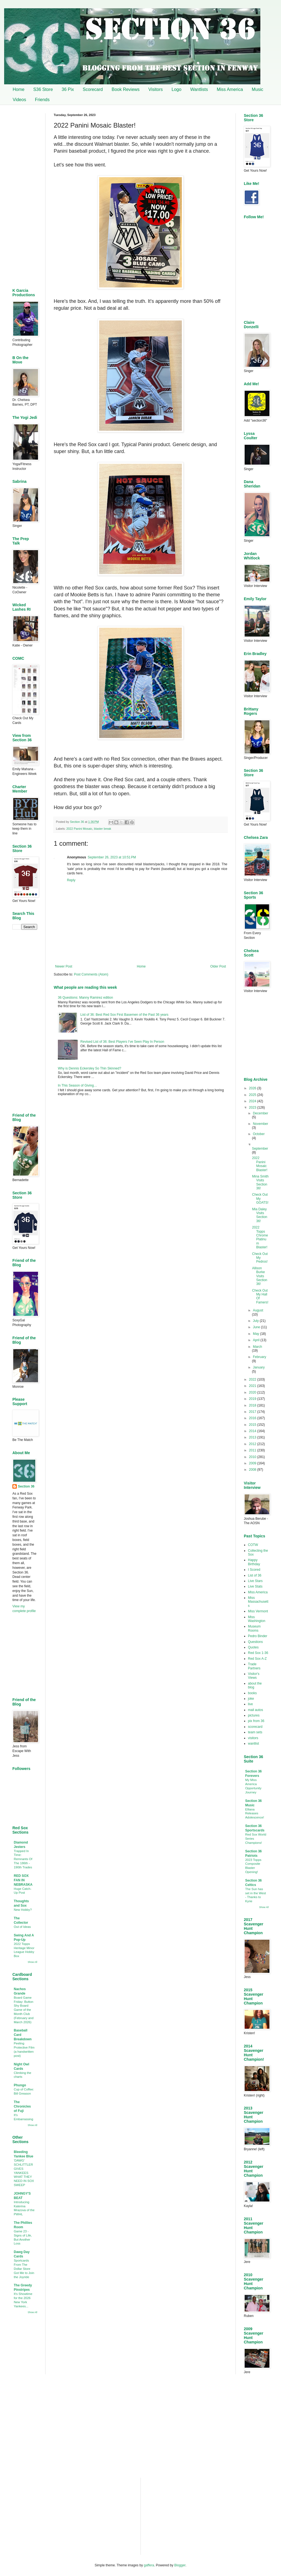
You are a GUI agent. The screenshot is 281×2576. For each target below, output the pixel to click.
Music (257, 89)
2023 (253, 1107)
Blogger (180, 2565)
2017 (253, 1412)
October (259, 1134)
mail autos (255, 1710)
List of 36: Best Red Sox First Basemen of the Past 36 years (124, 1015)
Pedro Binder (257, 1636)
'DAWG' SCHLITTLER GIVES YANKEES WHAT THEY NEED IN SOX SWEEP (24, 2173)
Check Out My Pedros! (260, 1258)
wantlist (253, 1743)
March (257, 1347)
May (256, 1334)
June (257, 1327)
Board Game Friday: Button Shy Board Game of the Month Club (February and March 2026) (24, 2010)
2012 (253, 1444)
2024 (253, 1101)
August (258, 1310)
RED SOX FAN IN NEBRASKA (23, 1880)
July (256, 1321)
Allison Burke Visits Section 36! (259, 1276)
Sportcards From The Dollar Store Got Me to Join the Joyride (24, 2268)
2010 (253, 1457)
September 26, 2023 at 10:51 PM (112, 857)
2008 (253, 1470)
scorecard (255, 1727)
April (256, 1340)
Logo (177, 89)
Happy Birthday (254, 1562)
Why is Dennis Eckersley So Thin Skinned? (89, 1068)
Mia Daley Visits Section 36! (259, 1215)
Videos (19, 99)
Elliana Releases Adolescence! (254, 1813)
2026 (253, 1088)
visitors (253, 1738)
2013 (253, 1437)
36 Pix (68, 89)
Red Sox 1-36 (258, 1653)
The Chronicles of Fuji (22, 2106)
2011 (253, 1450)
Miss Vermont (258, 1611)
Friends (42, 99)
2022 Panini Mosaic (79, 828)
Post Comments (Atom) (91, 974)
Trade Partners (254, 1666)
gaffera (149, 2565)
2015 (253, 1425)
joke (251, 1699)
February (259, 1357)
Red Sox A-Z (257, 1659)
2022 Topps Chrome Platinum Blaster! (260, 1237)
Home (19, 89)
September (260, 1148)
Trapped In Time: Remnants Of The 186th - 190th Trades (23, 1859)
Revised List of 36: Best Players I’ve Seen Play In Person (122, 1042)
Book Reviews (125, 89)
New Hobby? (23, 1909)
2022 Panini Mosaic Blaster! (260, 1164)
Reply (71, 880)
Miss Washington (256, 1619)
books (252, 1693)
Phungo (20, 2085)
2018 (253, 1405)
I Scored (254, 1570)
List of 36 (254, 1575)
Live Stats (255, 1586)
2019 (253, 1399)
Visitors (155, 89)
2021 (253, 1386)
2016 (253, 1418)
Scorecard (93, 89)
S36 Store (43, 89)
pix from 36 (256, 1721)
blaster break (102, 828)
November (260, 1124)
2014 (253, 1431)
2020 (253, 1392)
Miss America (230, 89)
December (260, 1113)
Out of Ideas (22, 1926)
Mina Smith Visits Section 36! (260, 1182)
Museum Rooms (254, 1628)
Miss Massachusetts (258, 1602)
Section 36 (26, 1486)
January (259, 1367)
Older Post (218, 966)
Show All (32, 1962)
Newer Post (63, 966)
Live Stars (255, 1581)
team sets (255, 1732)
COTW (253, 1545)
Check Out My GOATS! (260, 1199)
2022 (253, 1379)
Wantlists (199, 89)
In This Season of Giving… (77, 1085)
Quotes (253, 1647)
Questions (255, 1642)
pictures (254, 1715)
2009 (253, 1463)
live (250, 1704)
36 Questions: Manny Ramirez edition (85, 997)
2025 (253, 1095)
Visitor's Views (253, 1676)
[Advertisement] (140, 1145)
